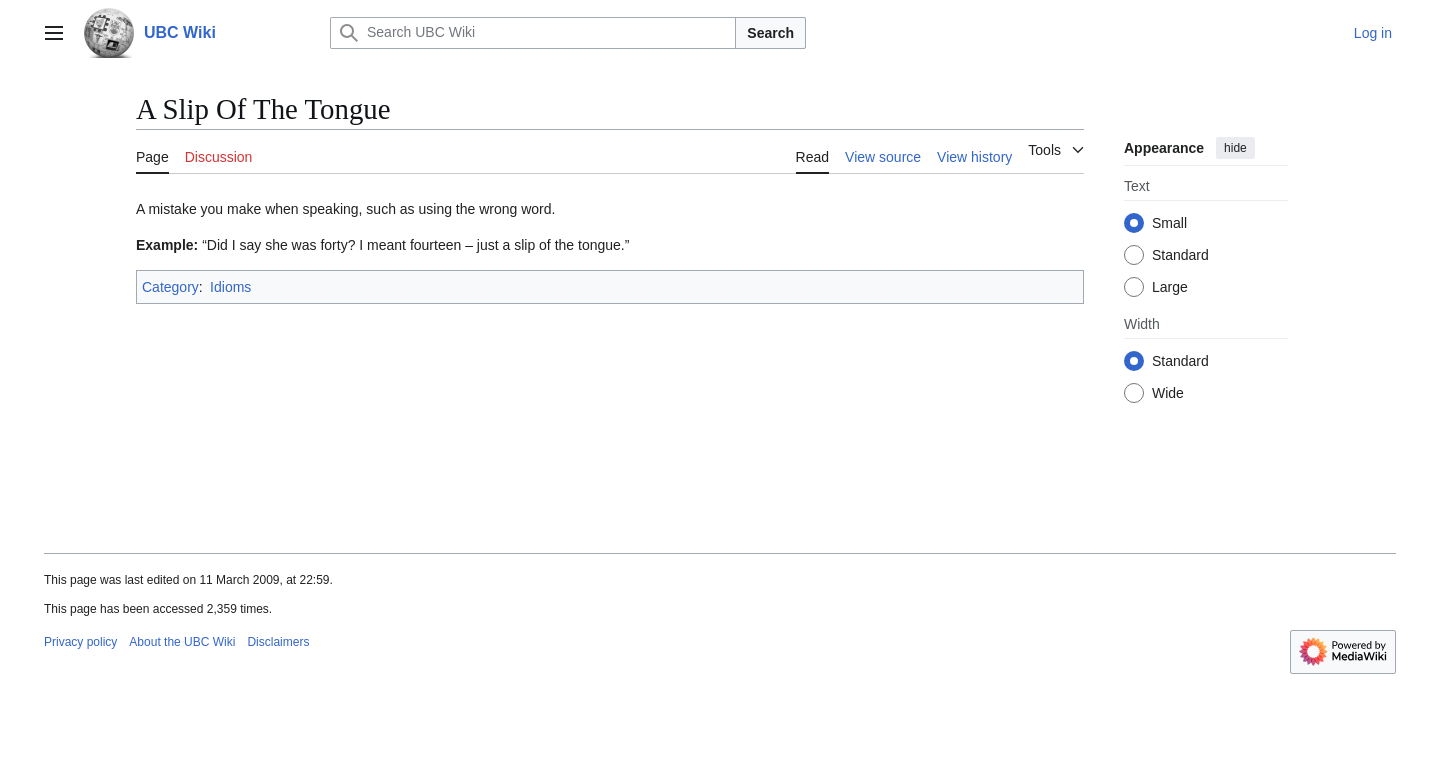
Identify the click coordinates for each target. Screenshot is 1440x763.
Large (1170, 287)
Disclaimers (278, 642)
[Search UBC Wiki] (533, 33)
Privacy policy (80, 642)
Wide (1168, 393)
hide (1235, 148)
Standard (1180, 255)
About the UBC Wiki (182, 642)
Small (1169, 223)
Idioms (230, 287)
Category (170, 287)
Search (770, 33)
